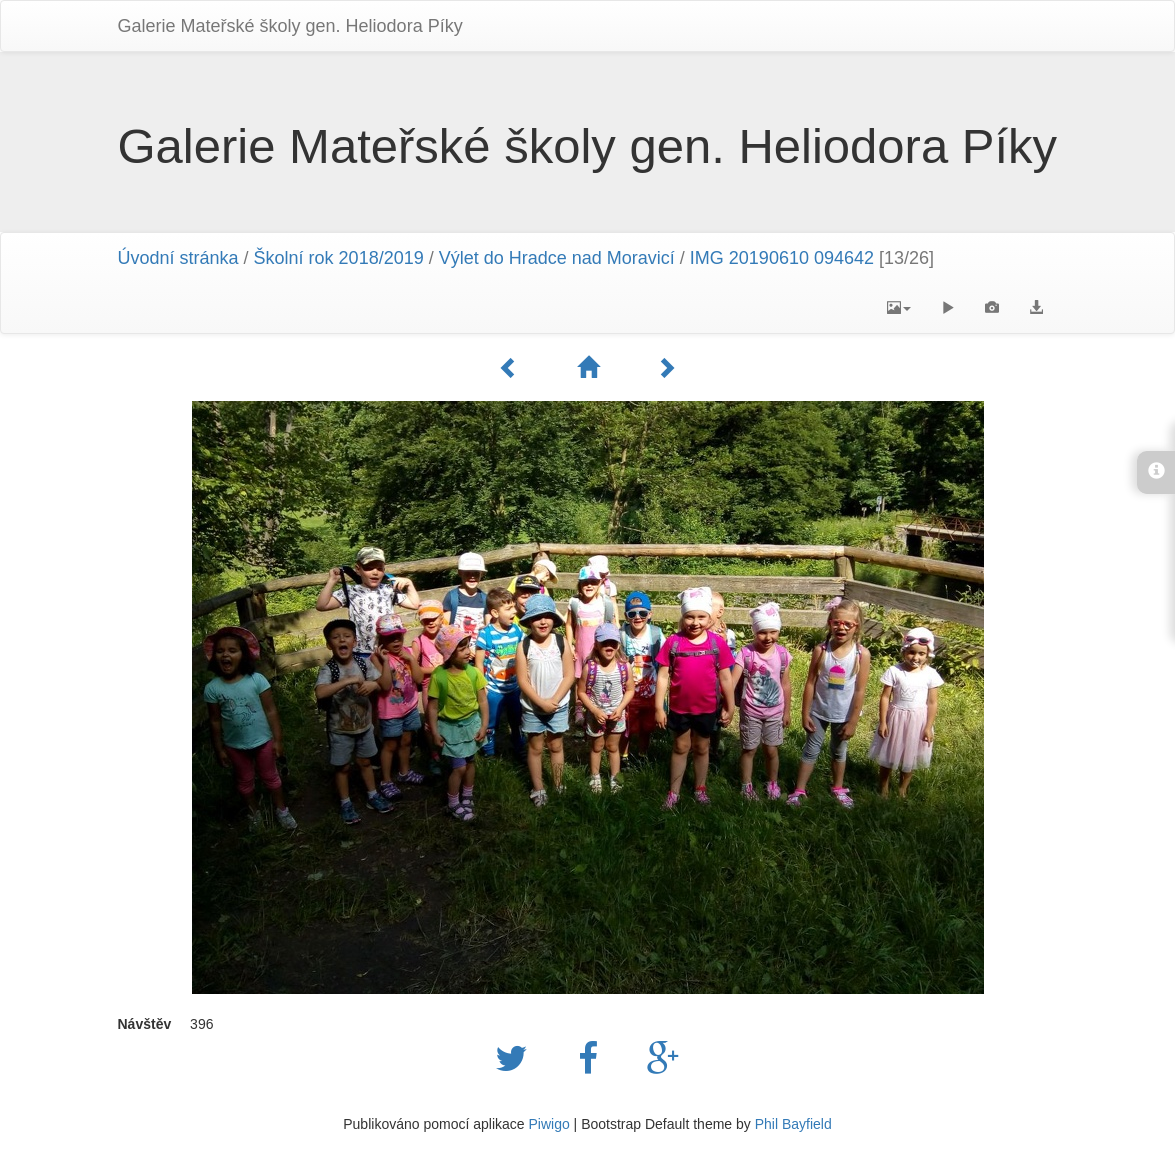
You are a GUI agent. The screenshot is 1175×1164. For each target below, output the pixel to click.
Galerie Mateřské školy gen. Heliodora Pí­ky (290, 26)
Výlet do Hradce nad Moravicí (557, 258)
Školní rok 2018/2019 (339, 258)
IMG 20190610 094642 (782, 258)
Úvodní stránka (178, 258)
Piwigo (548, 1124)
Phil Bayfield (793, 1124)
